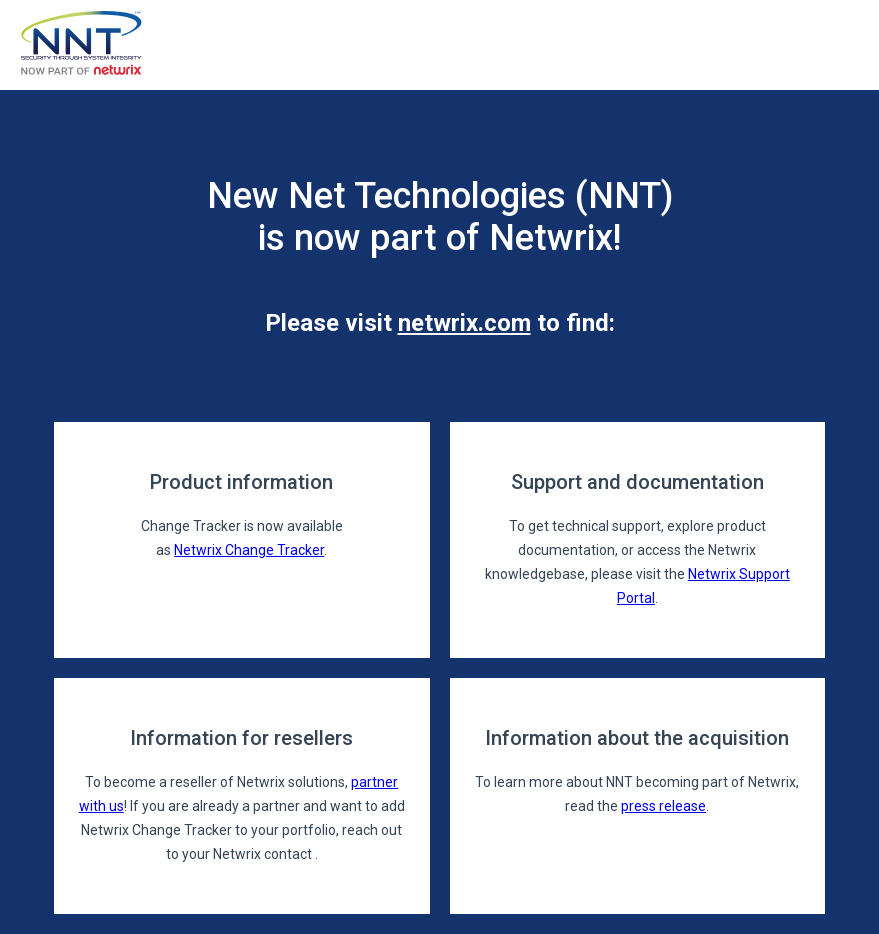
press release (663, 806)
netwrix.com (464, 323)
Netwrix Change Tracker (249, 550)
